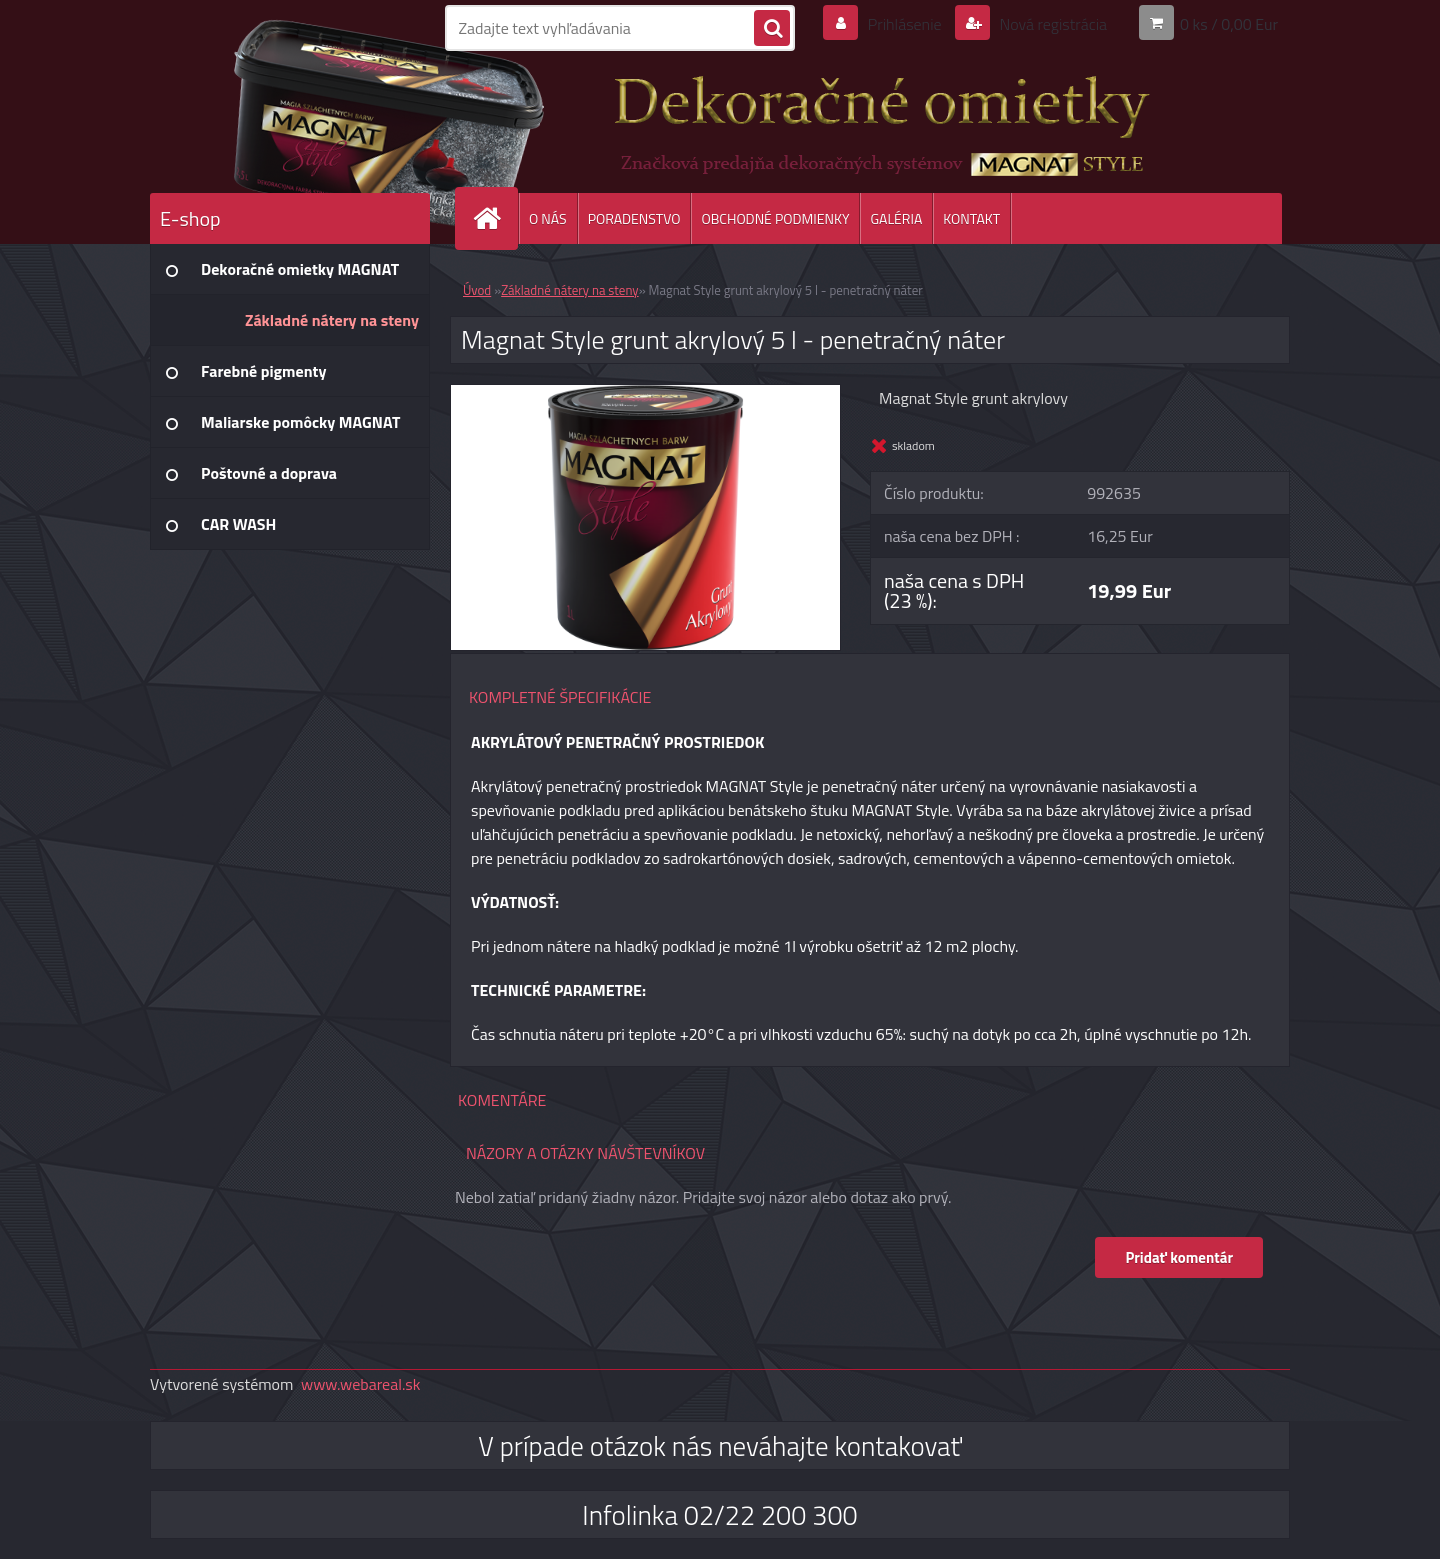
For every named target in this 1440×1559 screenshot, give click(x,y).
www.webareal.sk (361, 1384)
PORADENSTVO (634, 218)
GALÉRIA (896, 218)
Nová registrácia (1051, 24)
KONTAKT (971, 218)
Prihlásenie (904, 24)
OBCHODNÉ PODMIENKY (775, 218)
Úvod (477, 290)
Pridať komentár (1179, 1257)
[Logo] (287, 119)
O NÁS (548, 218)
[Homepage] (495, 218)
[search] (772, 29)
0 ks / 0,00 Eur (1229, 24)
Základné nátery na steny (569, 290)
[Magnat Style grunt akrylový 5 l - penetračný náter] (645, 393)
